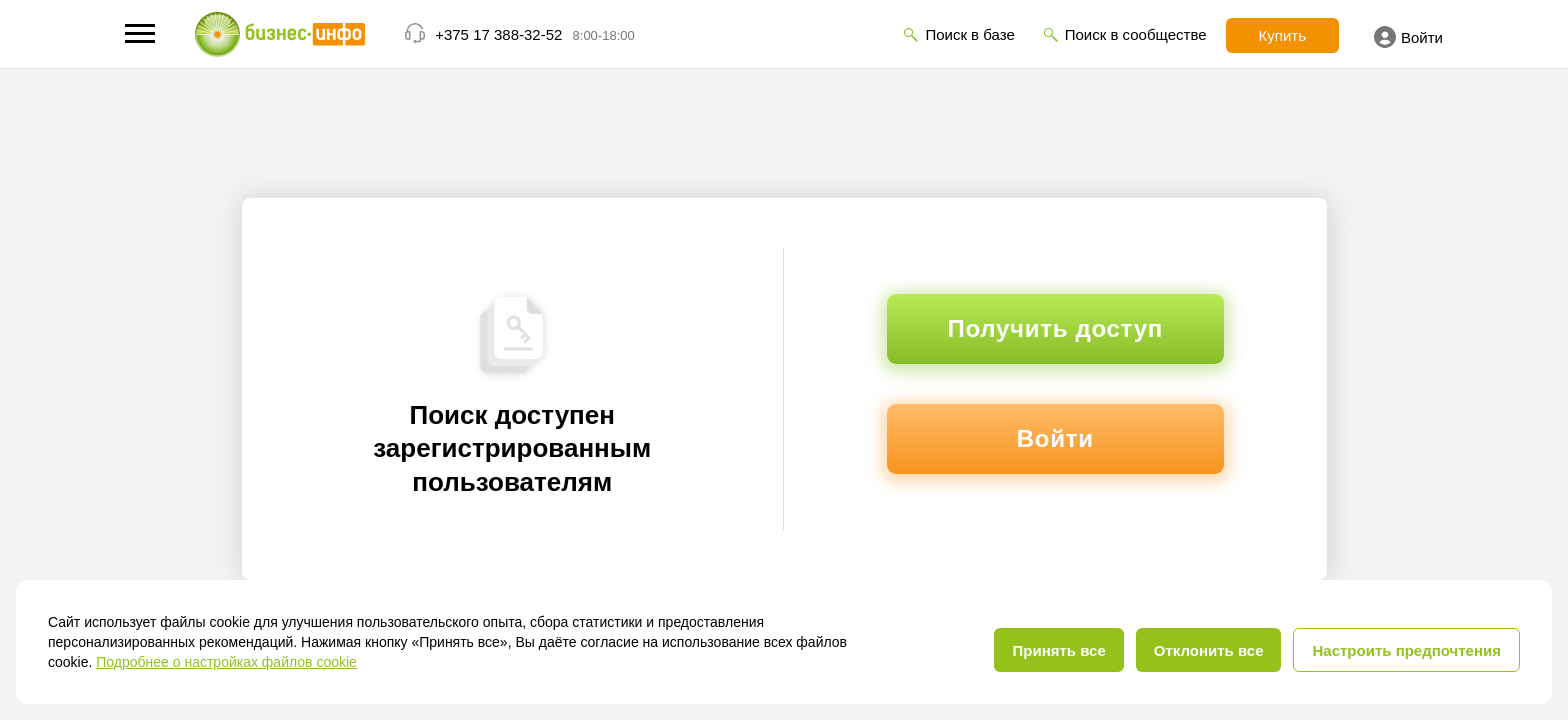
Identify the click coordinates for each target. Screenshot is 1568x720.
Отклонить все (1209, 650)
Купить (1282, 35)
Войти (1408, 37)
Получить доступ (1055, 328)
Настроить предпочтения (1406, 650)
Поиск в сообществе (1136, 34)
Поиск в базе (969, 34)
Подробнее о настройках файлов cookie (226, 662)
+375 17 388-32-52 (498, 34)
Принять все (1058, 650)
